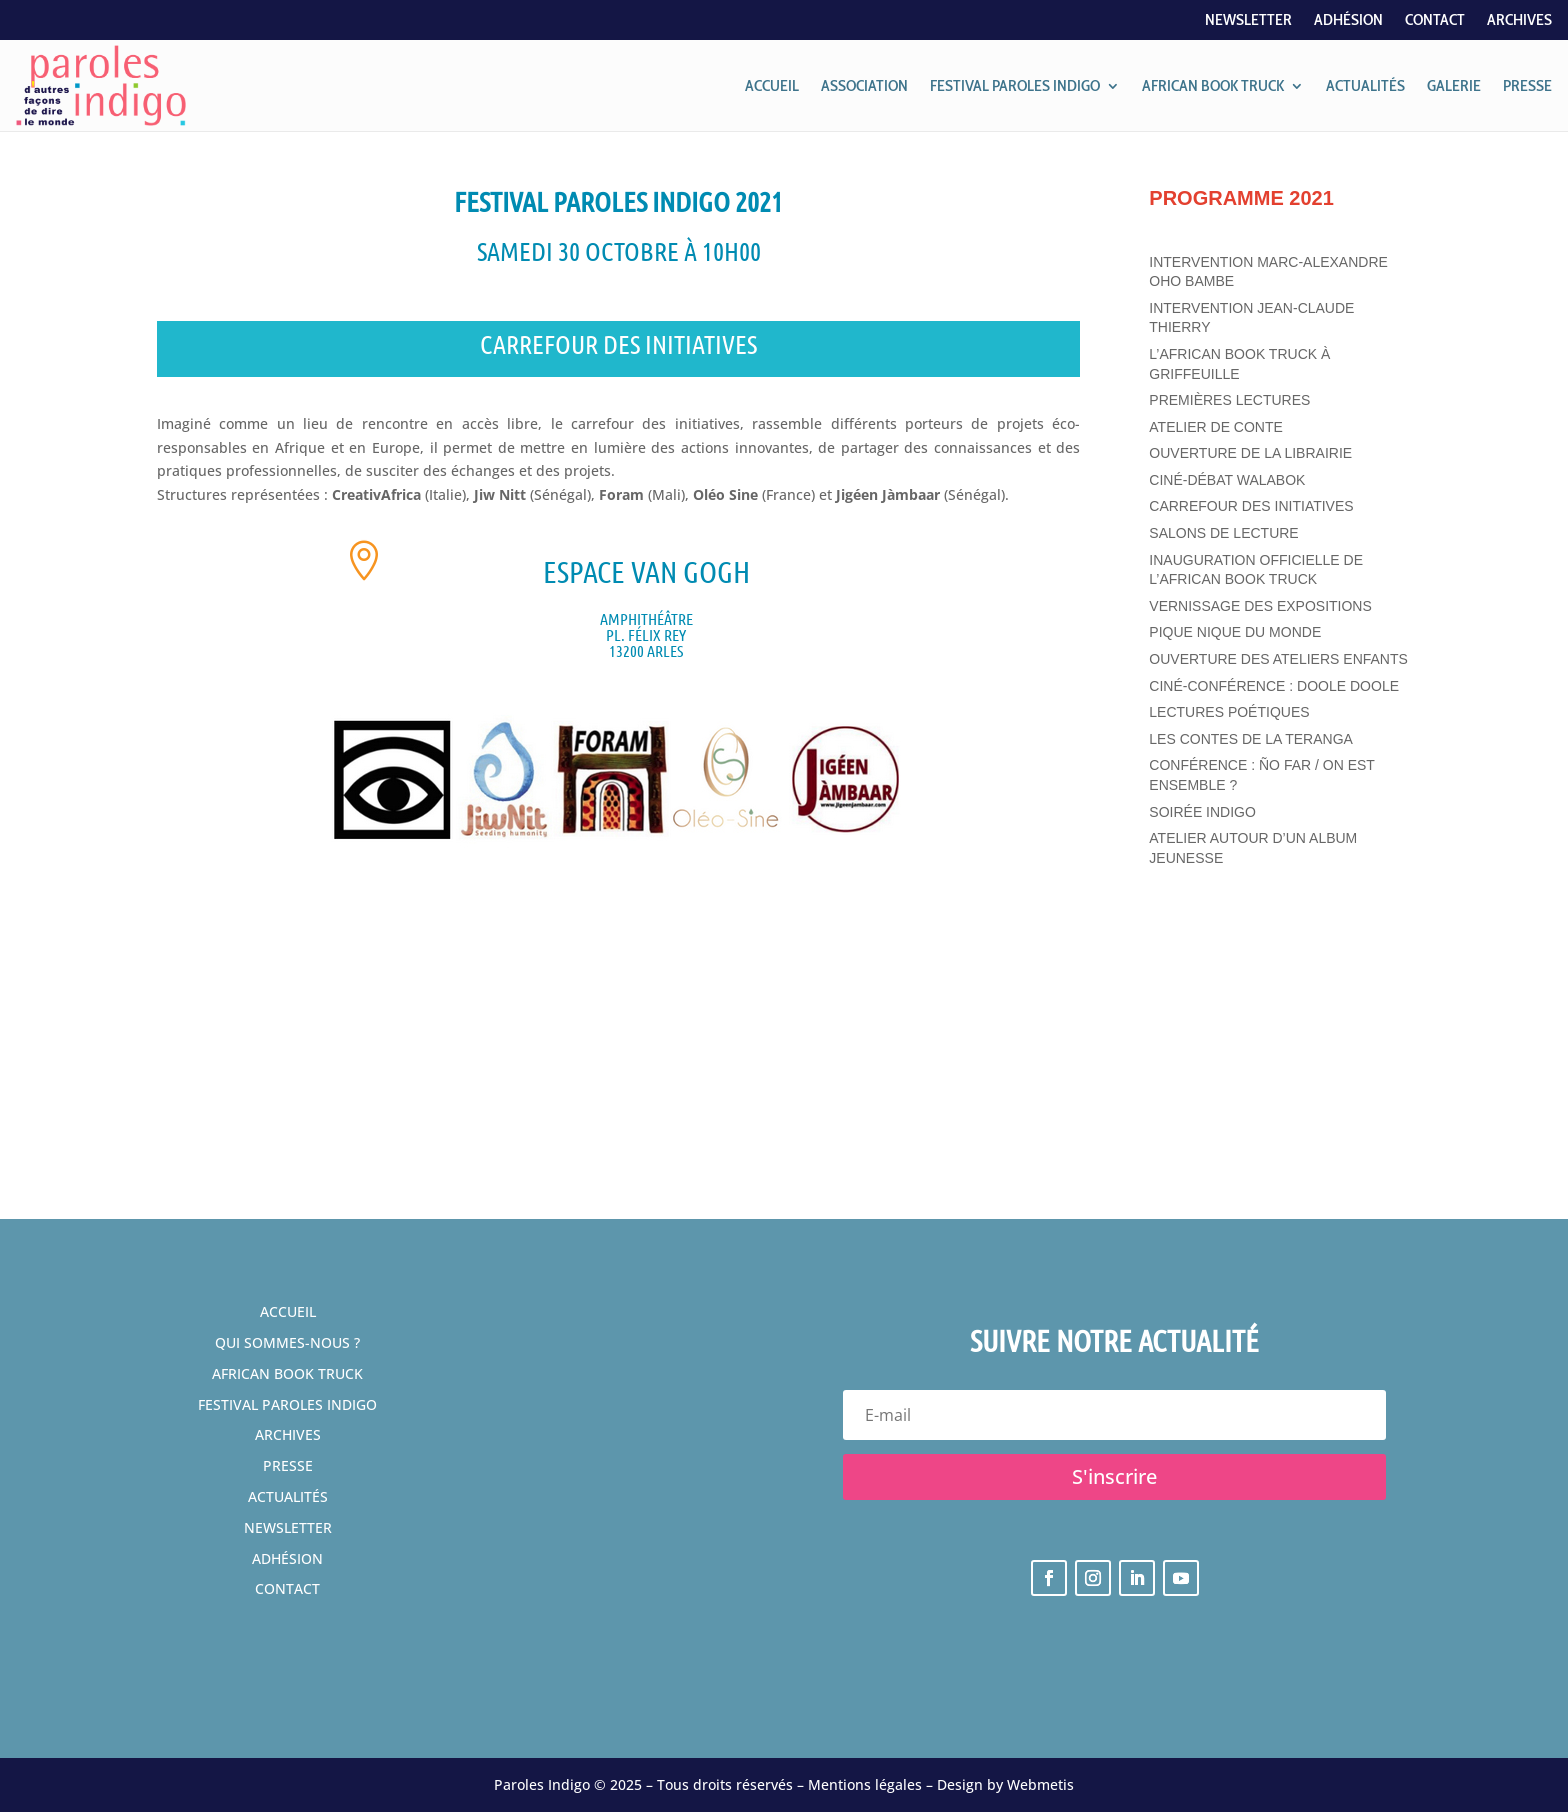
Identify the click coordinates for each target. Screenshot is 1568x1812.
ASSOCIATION (864, 85)
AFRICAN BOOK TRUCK (1213, 85)
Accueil (288, 1311)
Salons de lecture (1223, 533)
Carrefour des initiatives (1251, 506)
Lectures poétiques (1229, 712)
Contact (1435, 21)
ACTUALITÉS (1365, 85)
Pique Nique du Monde (1235, 632)
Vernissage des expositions (1260, 606)
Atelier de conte (1216, 427)
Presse (288, 1465)
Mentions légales (865, 1784)
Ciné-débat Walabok (1227, 480)
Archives (1519, 21)
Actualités (288, 1496)
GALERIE (1454, 85)
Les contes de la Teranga (1251, 739)
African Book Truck (287, 1373)
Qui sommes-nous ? (287, 1342)
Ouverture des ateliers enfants (1278, 659)
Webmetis (1040, 1784)
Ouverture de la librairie (1250, 453)
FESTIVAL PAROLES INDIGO (1015, 85)
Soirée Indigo (1202, 812)
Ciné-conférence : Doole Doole (1274, 686)
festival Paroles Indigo (287, 1404)
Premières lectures (1229, 400)
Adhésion (1348, 21)
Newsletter (1248, 21)
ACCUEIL (772, 85)
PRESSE (1527, 85)
